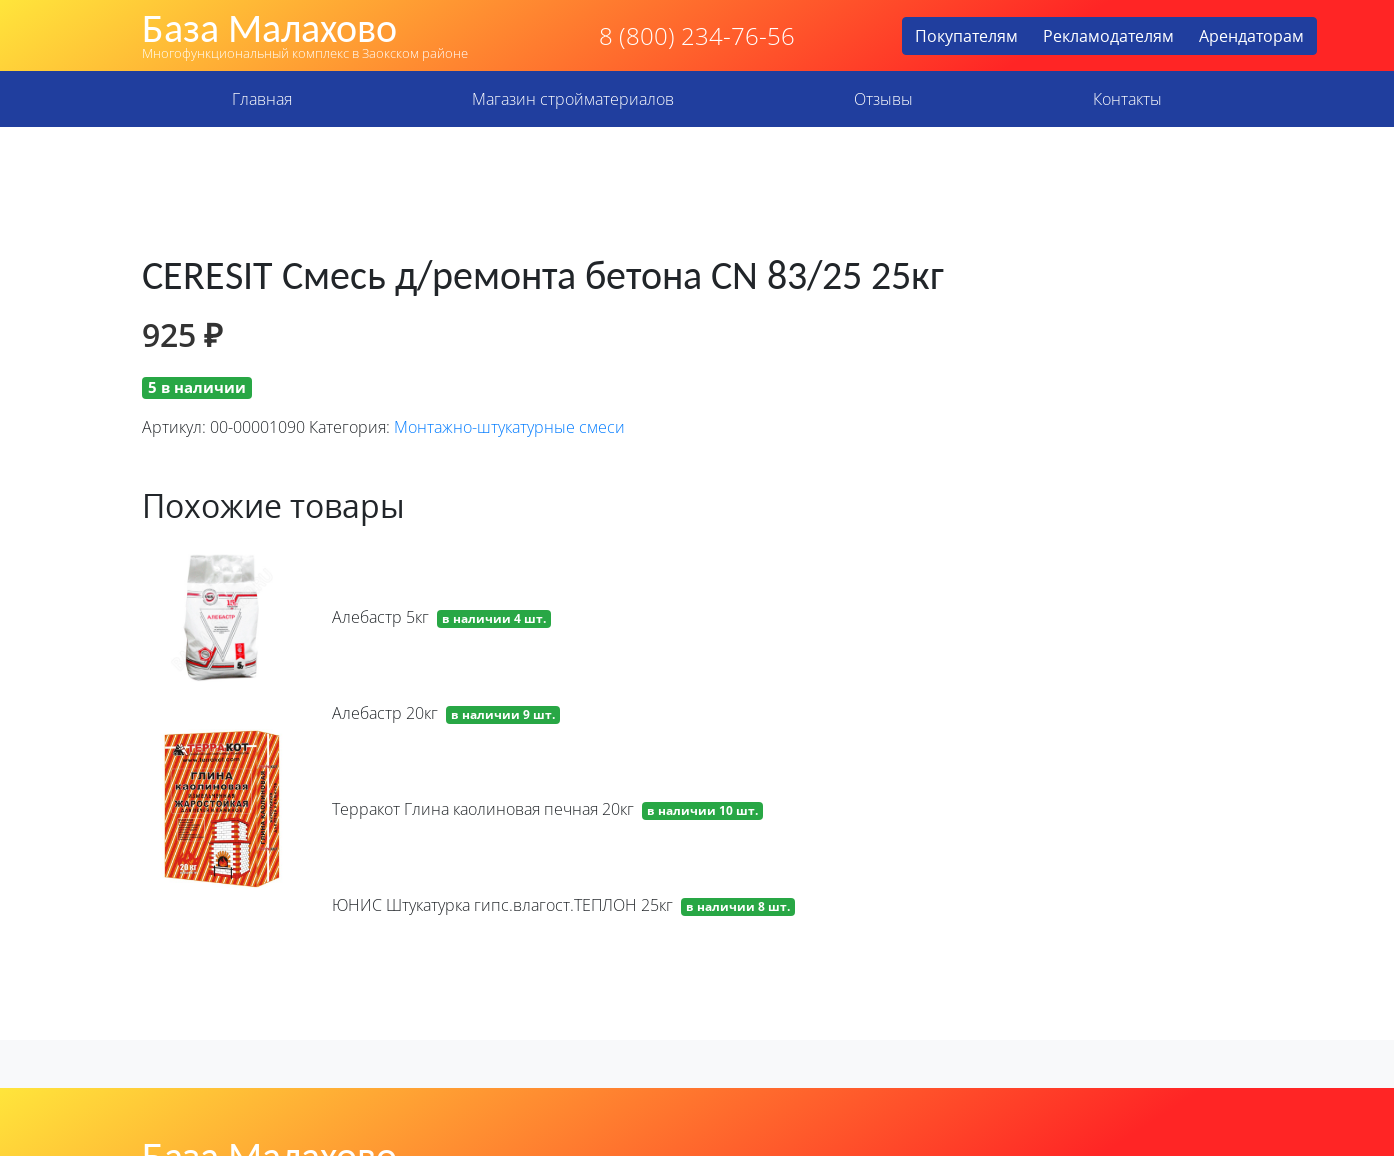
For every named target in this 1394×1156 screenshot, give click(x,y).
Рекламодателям (1108, 36)
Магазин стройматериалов (573, 99)
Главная (262, 99)
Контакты (1127, 99)
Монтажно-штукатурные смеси (509, 427)
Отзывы (883, 99)
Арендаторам (1251, 36)
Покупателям (966, 36)
